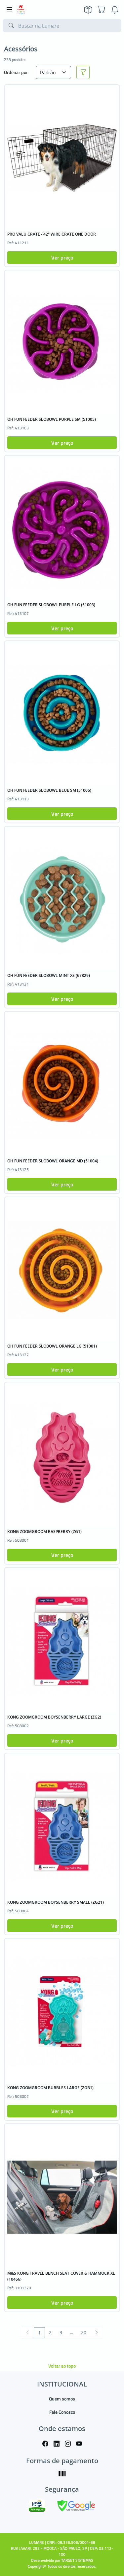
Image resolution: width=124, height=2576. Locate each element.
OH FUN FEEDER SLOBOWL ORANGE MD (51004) (52, 1161)
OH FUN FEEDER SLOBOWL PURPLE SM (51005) (51, 419)
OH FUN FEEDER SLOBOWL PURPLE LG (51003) (51, 605)
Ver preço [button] (62, 257)
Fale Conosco (62, 2411)
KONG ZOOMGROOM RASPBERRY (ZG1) (44, 1531)
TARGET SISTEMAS (77, 2560)
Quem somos (62, 2398)
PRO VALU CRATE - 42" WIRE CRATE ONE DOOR (51, 234)
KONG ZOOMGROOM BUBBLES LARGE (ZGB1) (50, 2088)
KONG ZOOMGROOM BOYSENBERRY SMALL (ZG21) (55, 1902)
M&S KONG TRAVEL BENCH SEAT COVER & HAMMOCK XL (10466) (61, 2276)
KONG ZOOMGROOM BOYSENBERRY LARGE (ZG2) (54, 1717)
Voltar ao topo (62, 2365)
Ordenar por (16, 72)
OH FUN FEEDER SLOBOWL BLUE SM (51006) (49, 790)
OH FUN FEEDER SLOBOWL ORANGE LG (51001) (52, 1346)
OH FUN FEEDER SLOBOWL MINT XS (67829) (48, 975)
